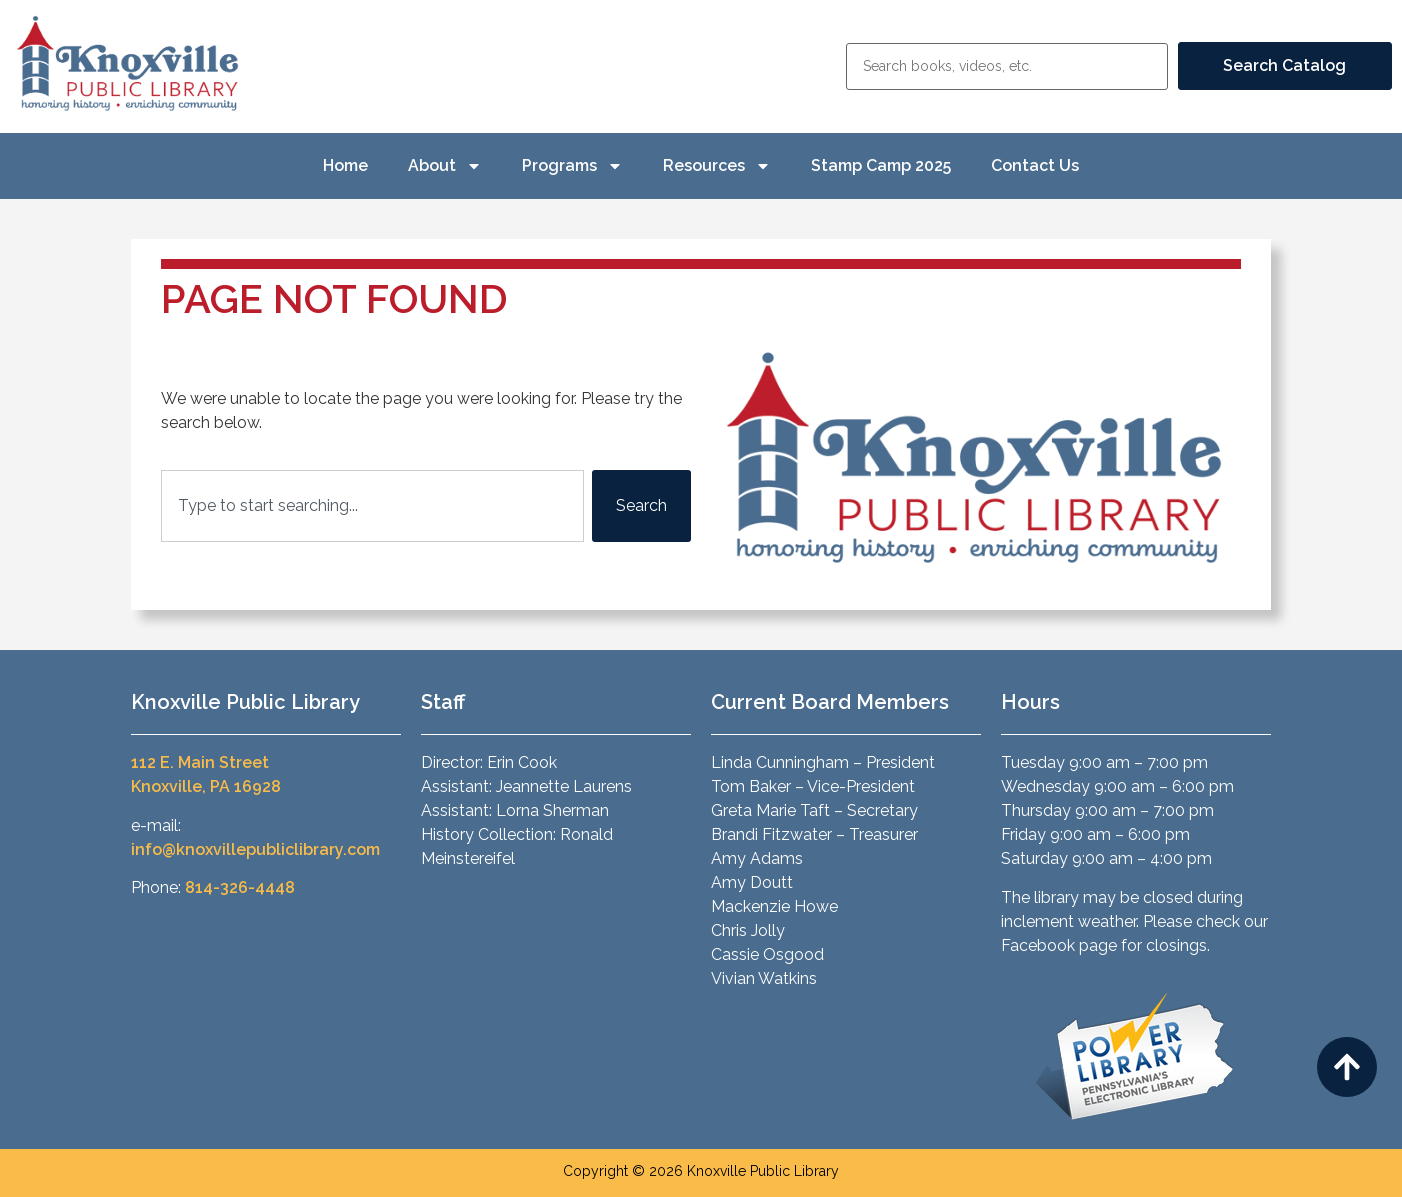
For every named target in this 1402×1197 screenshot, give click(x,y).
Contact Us (1035, 165)
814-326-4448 (240, 887)
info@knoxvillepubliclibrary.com (255, 849)
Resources (717, 166)
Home (345, 165)
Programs (572, 166)
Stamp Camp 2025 (881, 165)
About (445, 166)
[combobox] (372, 506)
